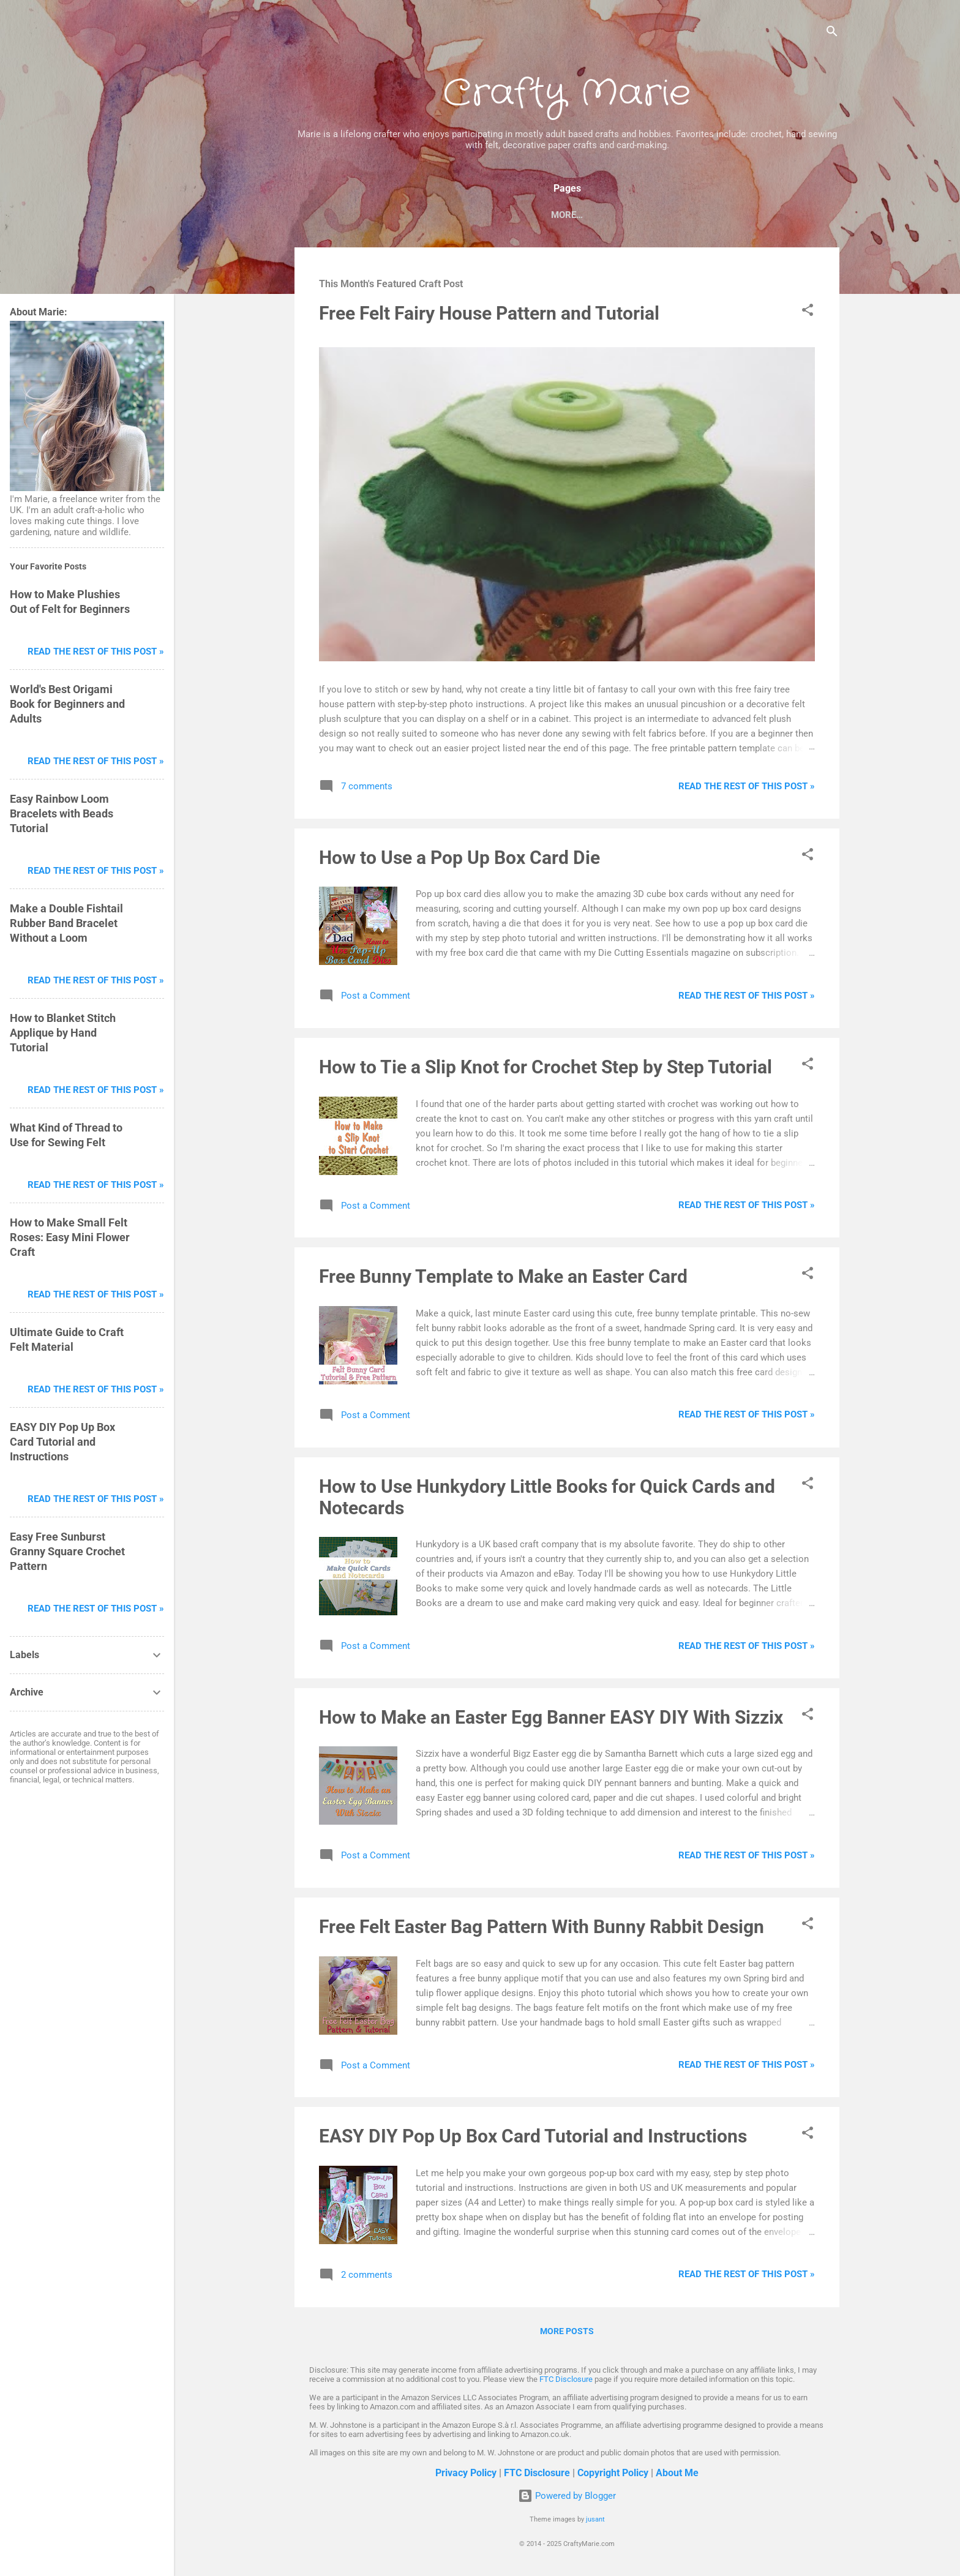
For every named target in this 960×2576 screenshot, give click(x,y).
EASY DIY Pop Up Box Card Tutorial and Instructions (533, 2138)
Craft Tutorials (592, 214)
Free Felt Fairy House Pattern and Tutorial (489, 315)
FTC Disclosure (566, 2379)
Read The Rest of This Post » (746, 788)
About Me (677, 2473)
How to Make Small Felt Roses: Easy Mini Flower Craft (70, 1237)
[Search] (832, 33)
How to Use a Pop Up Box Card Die (459, 860)
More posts (567, 2333)
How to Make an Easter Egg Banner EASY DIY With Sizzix (551, 1719)
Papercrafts (409, 214)
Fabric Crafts (497, 214)
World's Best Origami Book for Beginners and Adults (67, 704)
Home (343, 214)
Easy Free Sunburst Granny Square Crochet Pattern (67, 1551)
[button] (807, 314)
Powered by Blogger (567, 2495)
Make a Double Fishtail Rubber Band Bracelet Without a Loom (66, 923)
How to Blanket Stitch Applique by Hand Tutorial (63, 1033)
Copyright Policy (612, 2473)
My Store (676, 214)
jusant (595, 2519)
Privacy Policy (466, 2473)
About (736, 214)
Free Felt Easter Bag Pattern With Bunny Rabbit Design (541, 1929)
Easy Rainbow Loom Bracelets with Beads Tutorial (61, 813)
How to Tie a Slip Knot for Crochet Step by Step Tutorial (545, 1069)
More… (788, 214)
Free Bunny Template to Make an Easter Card (503, 1279)
